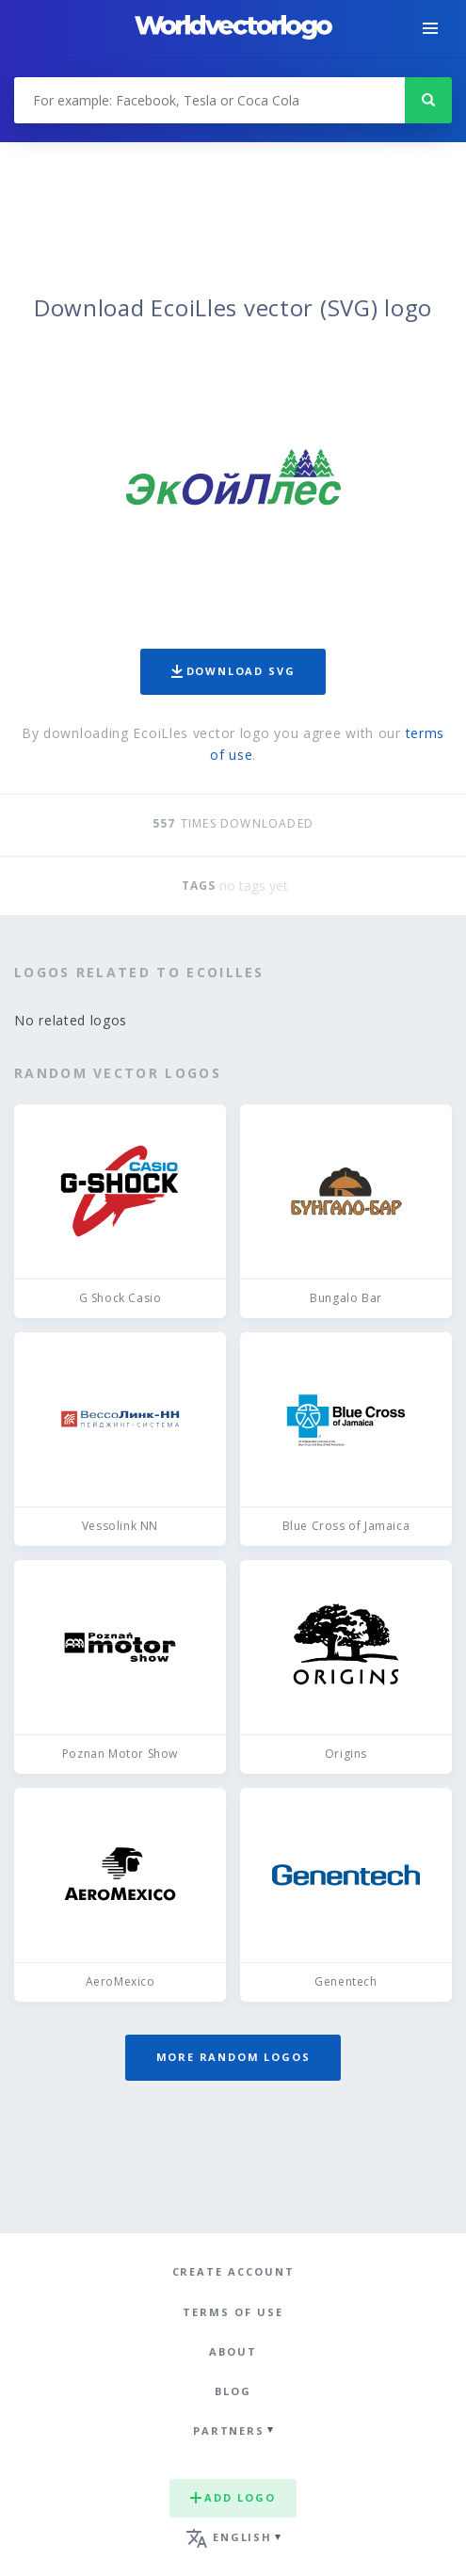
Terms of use (232, 2312)
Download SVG (233, 671)
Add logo (232, 2497)
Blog (233, 2391)
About (233, 2351)
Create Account (233, 2271)
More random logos (233, 2057)
